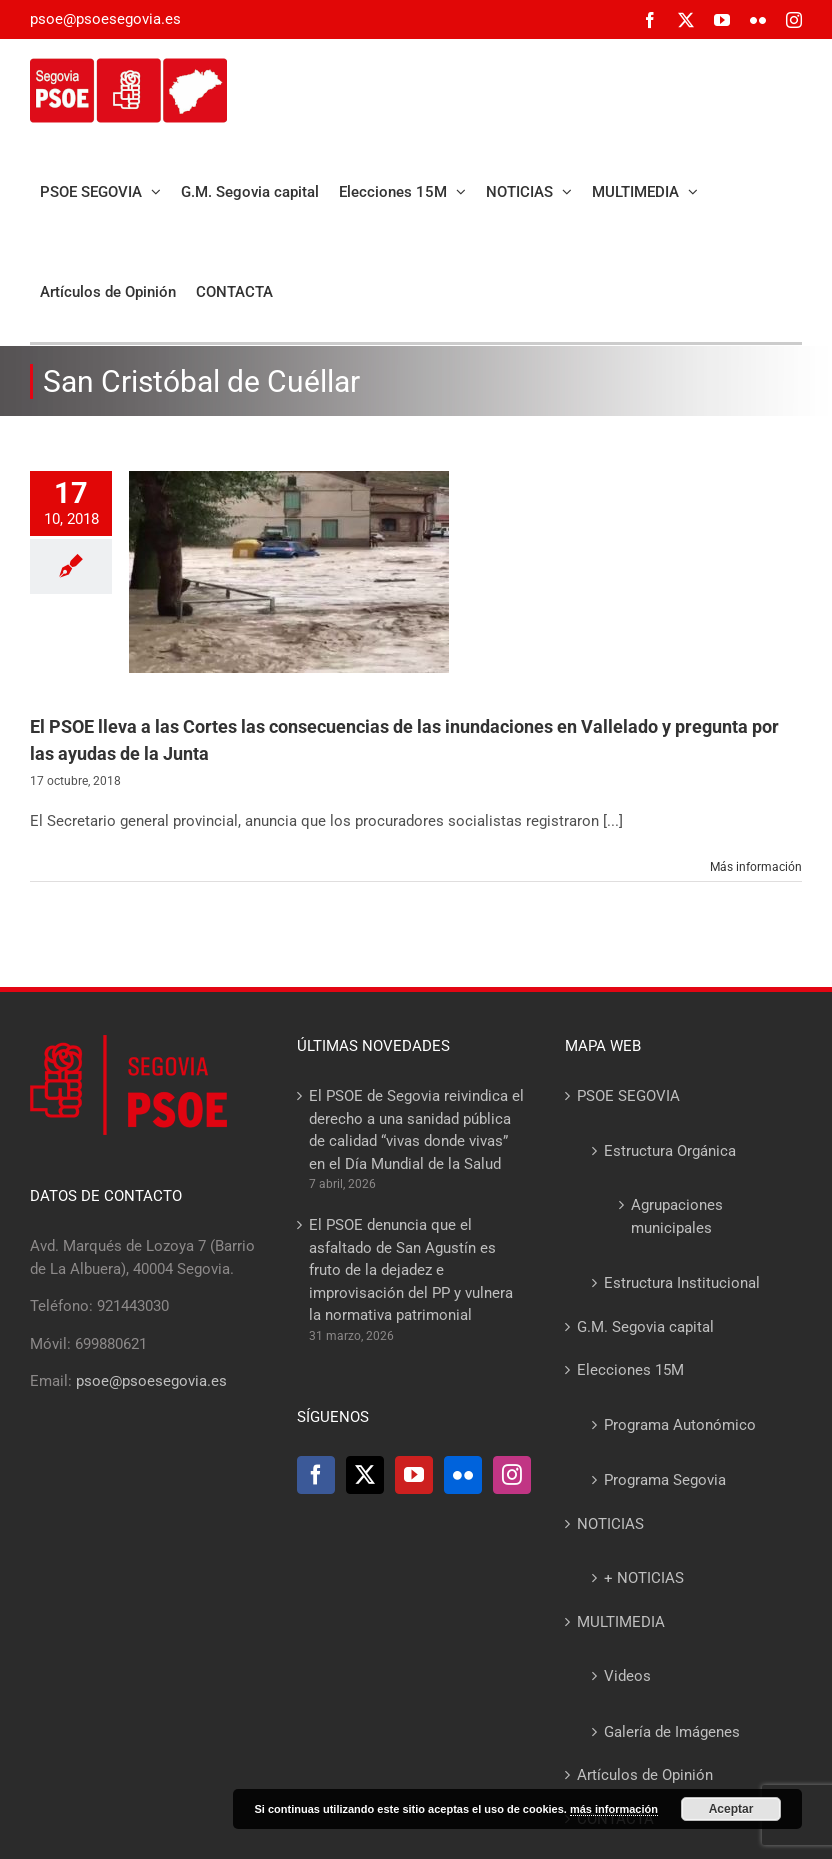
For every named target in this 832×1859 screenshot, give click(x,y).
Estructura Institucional (682, 1283)
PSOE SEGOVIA (628, 1096)
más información (614, 1809)
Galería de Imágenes (672, 1732)
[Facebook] (316, 1475)
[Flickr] (463, 1475)
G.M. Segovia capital (645, 1327)
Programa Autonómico (680, 1425)
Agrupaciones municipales (677, 1216)
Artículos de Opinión (645, 1775)
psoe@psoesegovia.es (105, 19)
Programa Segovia (665, 1480)
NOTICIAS (610, 1524)
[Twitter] (365, 1475)
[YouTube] (414, 1475)
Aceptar (731, 1809)
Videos (627, 1676)
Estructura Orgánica (670, 1151)
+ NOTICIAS (644, 1578)
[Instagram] (512, 1475)
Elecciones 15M (630, 1370)
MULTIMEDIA (621, 1622)
